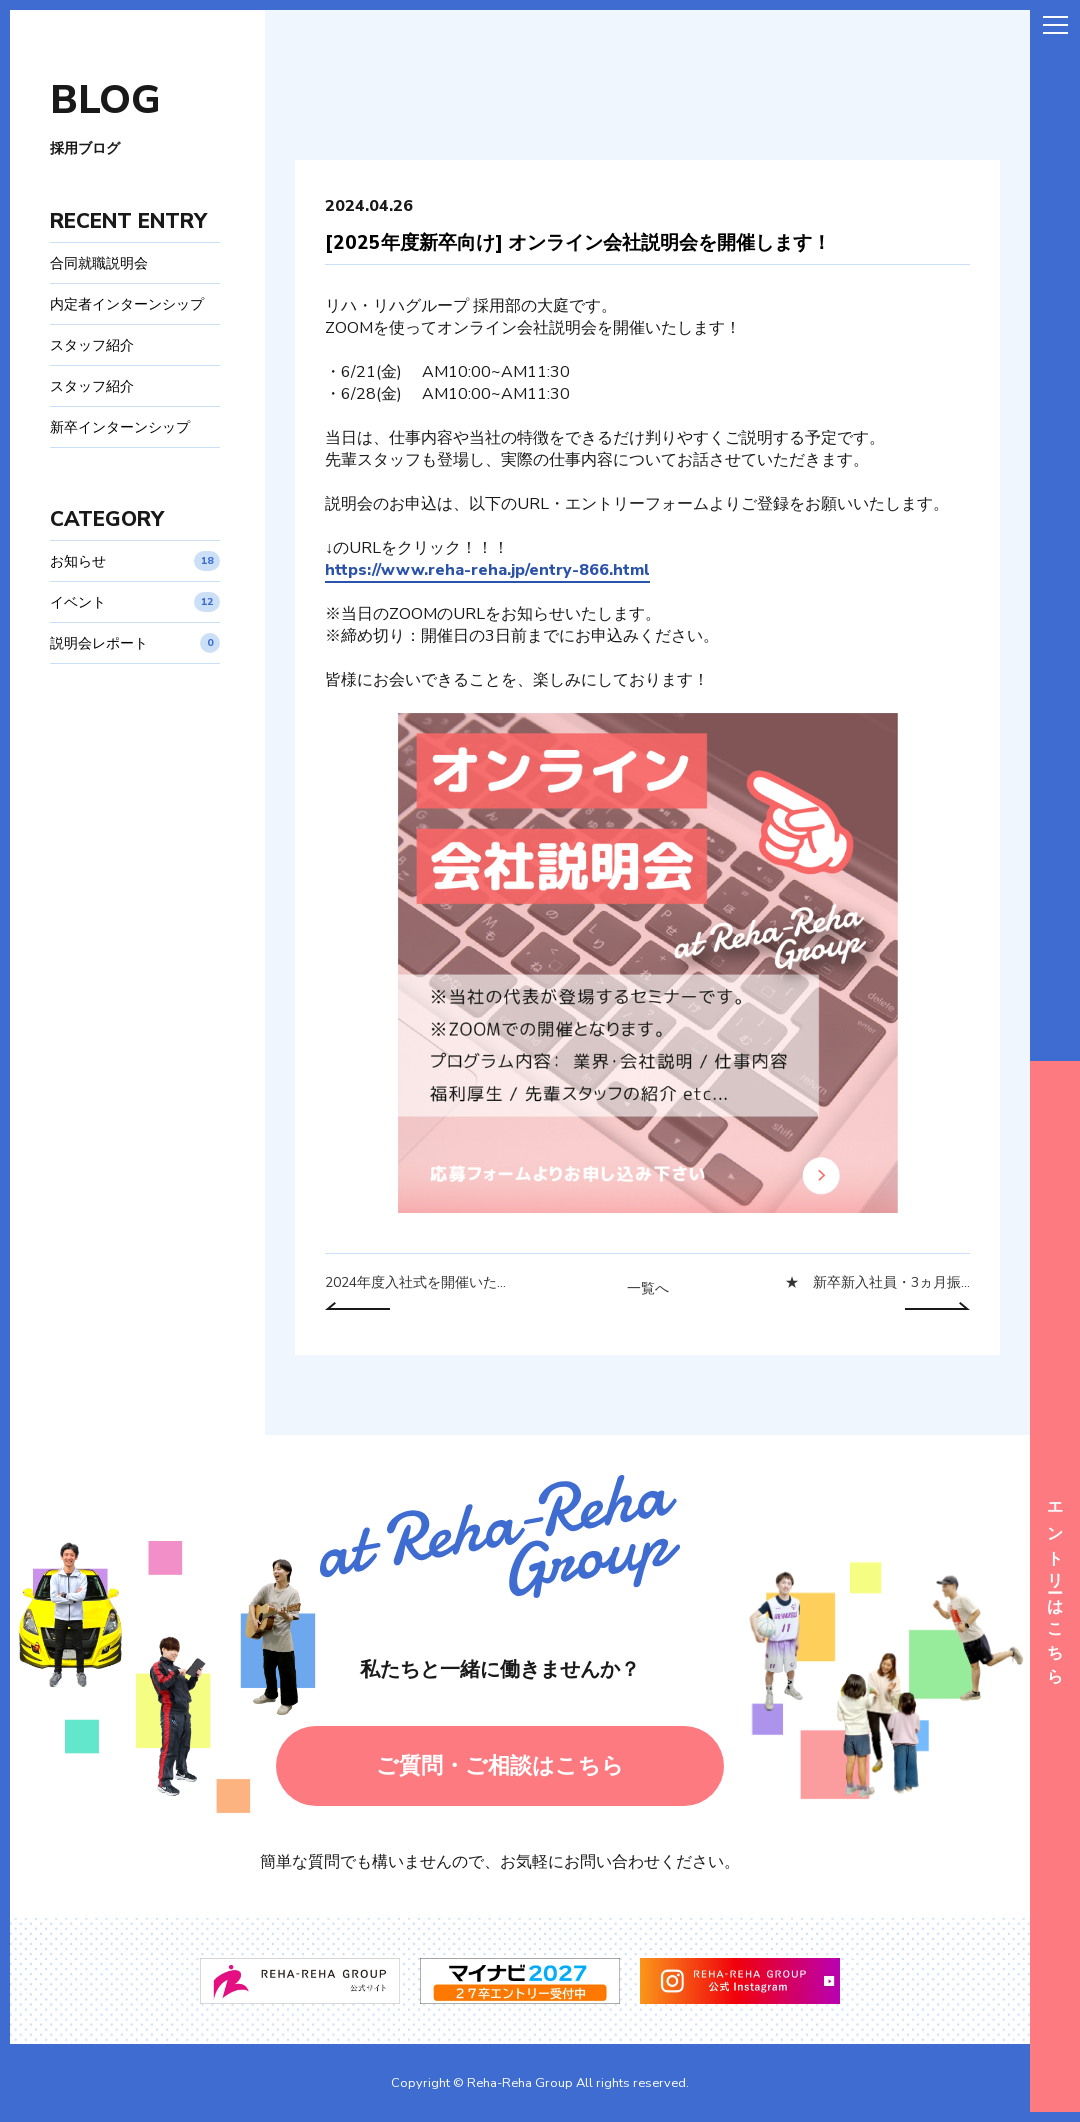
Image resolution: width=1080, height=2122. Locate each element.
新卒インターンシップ (120, 427)
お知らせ (135, 561)
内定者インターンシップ (127, 304)
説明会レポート (135, 643)
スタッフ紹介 (92, 345)
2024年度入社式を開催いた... (415, 1283)
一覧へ (648, 1289)
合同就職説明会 (99, 263)
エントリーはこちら (1055, 1586)
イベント (135, 602)
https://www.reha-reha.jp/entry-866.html (487, 570)
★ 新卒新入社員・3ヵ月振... (877, 1283)
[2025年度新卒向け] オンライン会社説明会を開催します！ (578, 243)
